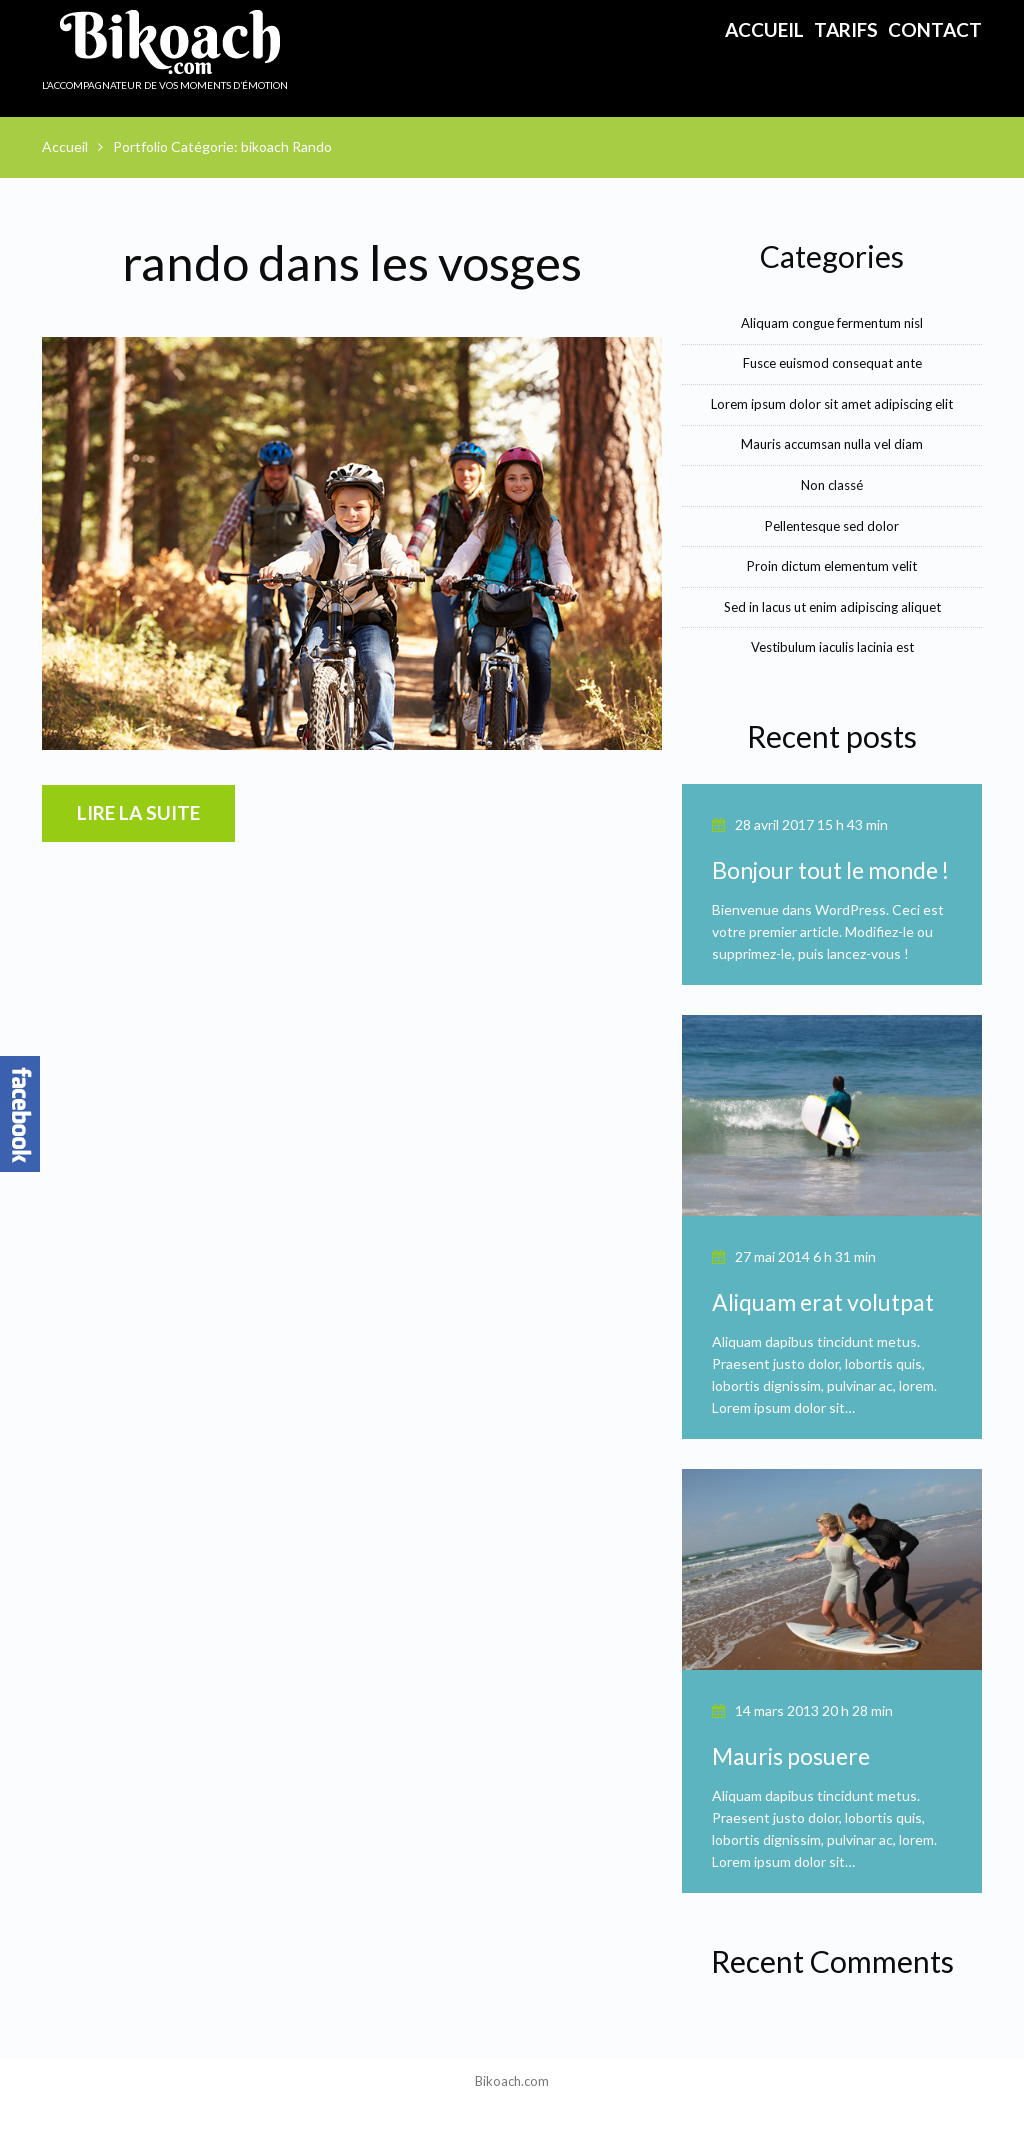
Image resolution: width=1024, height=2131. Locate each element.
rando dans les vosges (352, 262)
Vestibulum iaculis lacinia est (832, 647)
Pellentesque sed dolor (832, 526)
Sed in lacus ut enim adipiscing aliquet (832, 607)
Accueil (764, 29)
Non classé (832, 485)
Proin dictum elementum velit (832, 566)
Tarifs (846, 29)
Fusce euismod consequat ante (832, 363)
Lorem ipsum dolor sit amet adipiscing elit (832, 404)
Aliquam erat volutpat (823, 1302)
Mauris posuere (791, 1756)
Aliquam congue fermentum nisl (832, 323)
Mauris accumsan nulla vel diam (832, 444)
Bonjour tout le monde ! (830, 870)
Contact (935, 29)
